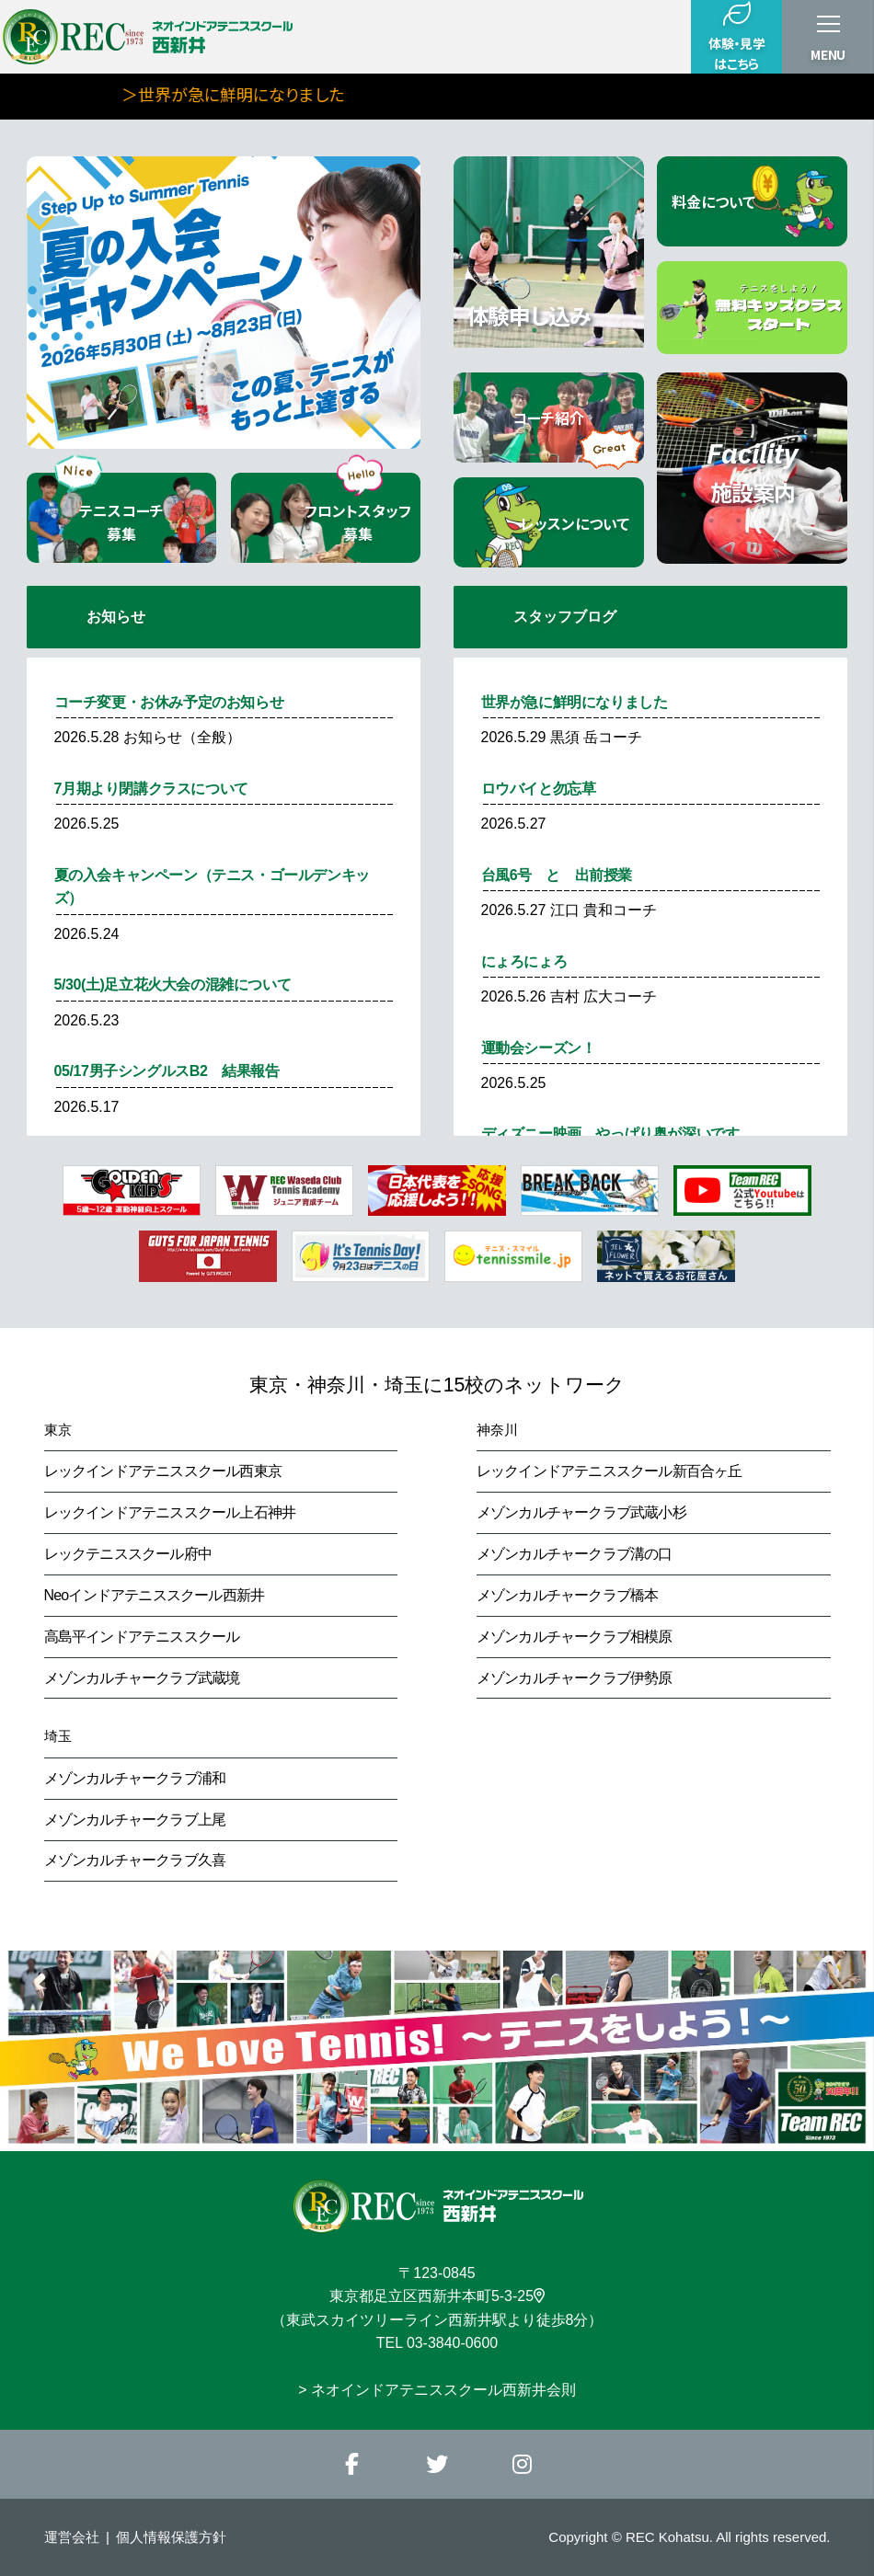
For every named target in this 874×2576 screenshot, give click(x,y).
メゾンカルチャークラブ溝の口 (575, 1554)
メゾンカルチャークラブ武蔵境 (142, 1678)
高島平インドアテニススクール (142, 1636)
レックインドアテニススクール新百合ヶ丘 (609, 1471)
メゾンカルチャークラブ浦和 (135, 1778)
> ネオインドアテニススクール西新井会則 (437, 2390)
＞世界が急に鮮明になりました (292, 94)
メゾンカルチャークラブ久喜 (135, 1860)
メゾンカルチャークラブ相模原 (575, 1636)
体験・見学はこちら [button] (736, 36)
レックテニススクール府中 (128, 1554)
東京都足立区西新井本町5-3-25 (437, 2296)
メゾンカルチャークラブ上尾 (135, 1819)
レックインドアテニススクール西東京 (163, 1471)
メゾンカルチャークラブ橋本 (568, 1595)
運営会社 (71, 2537)
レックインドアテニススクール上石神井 (170, 1512)
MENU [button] (828, 54)
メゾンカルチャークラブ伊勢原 (575, 1678)
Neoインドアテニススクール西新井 (154, 1595)
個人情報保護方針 (171, 2537)
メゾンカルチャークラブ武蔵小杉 (581, 1512)
